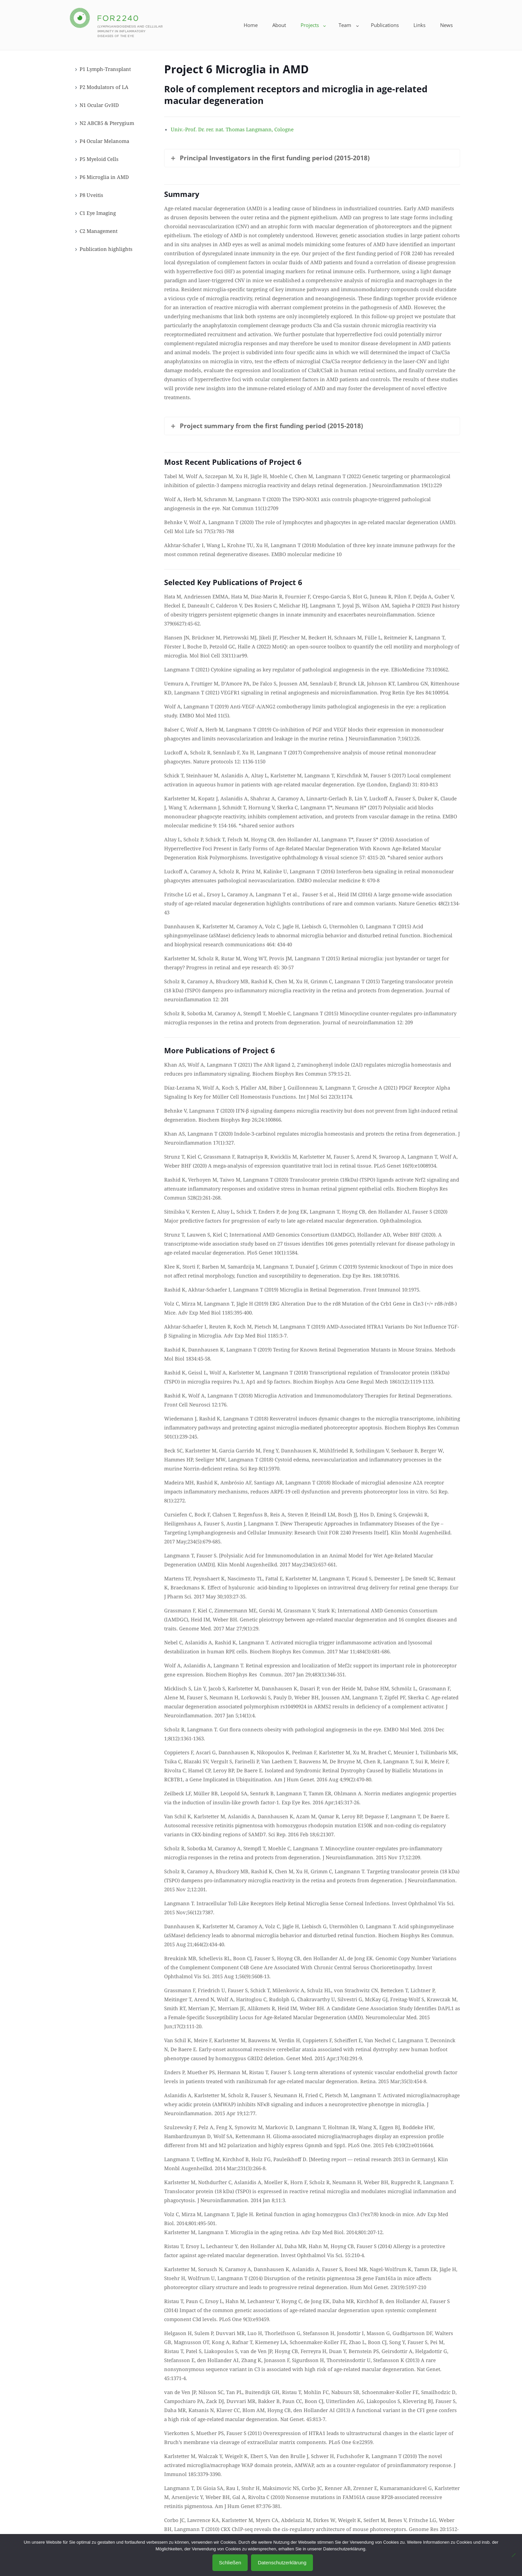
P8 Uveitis (91, 195)
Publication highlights (106, 249)
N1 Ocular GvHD (99, 105)
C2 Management (99, 231)
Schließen (230, 2562)
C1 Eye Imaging (98, 213)
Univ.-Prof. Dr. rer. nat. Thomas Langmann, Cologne (232, 129)
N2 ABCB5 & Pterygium (107, 123)
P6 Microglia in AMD (104, 177)
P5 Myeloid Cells (99, 159)
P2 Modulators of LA (104, 87)
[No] (513, 2555)
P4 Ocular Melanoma (104, 141)
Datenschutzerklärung (282, 2562)
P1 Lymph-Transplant (105, 69)
